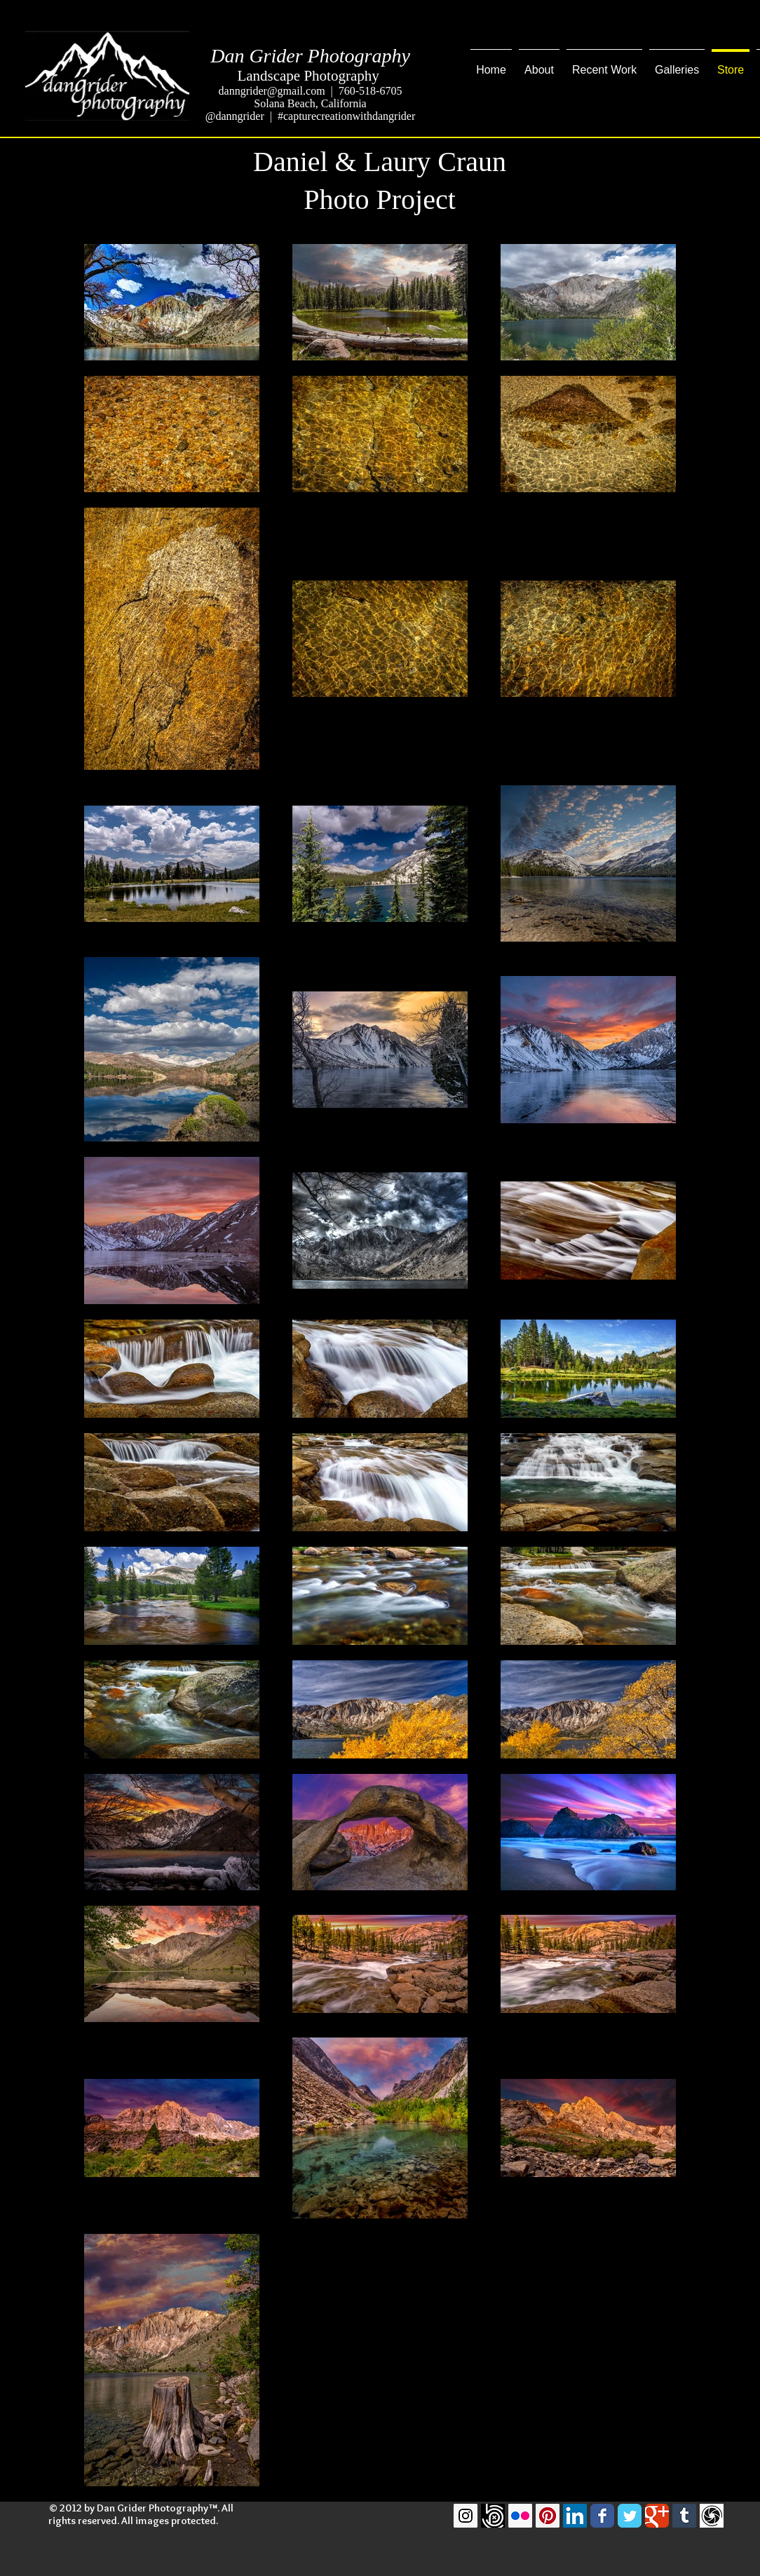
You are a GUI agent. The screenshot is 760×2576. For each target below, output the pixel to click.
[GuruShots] (712, 2516)
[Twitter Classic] (630, 2516)
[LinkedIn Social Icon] (575, 2516)
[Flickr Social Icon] (520, 2516)
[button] (604, 64)
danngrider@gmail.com (272, 91)
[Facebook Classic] (602, 2516)
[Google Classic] (657, 2516)
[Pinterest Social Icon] (547, 2516)
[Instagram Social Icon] (465, 2516)
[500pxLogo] (493, 2516)
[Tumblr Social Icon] (684, 2516)
